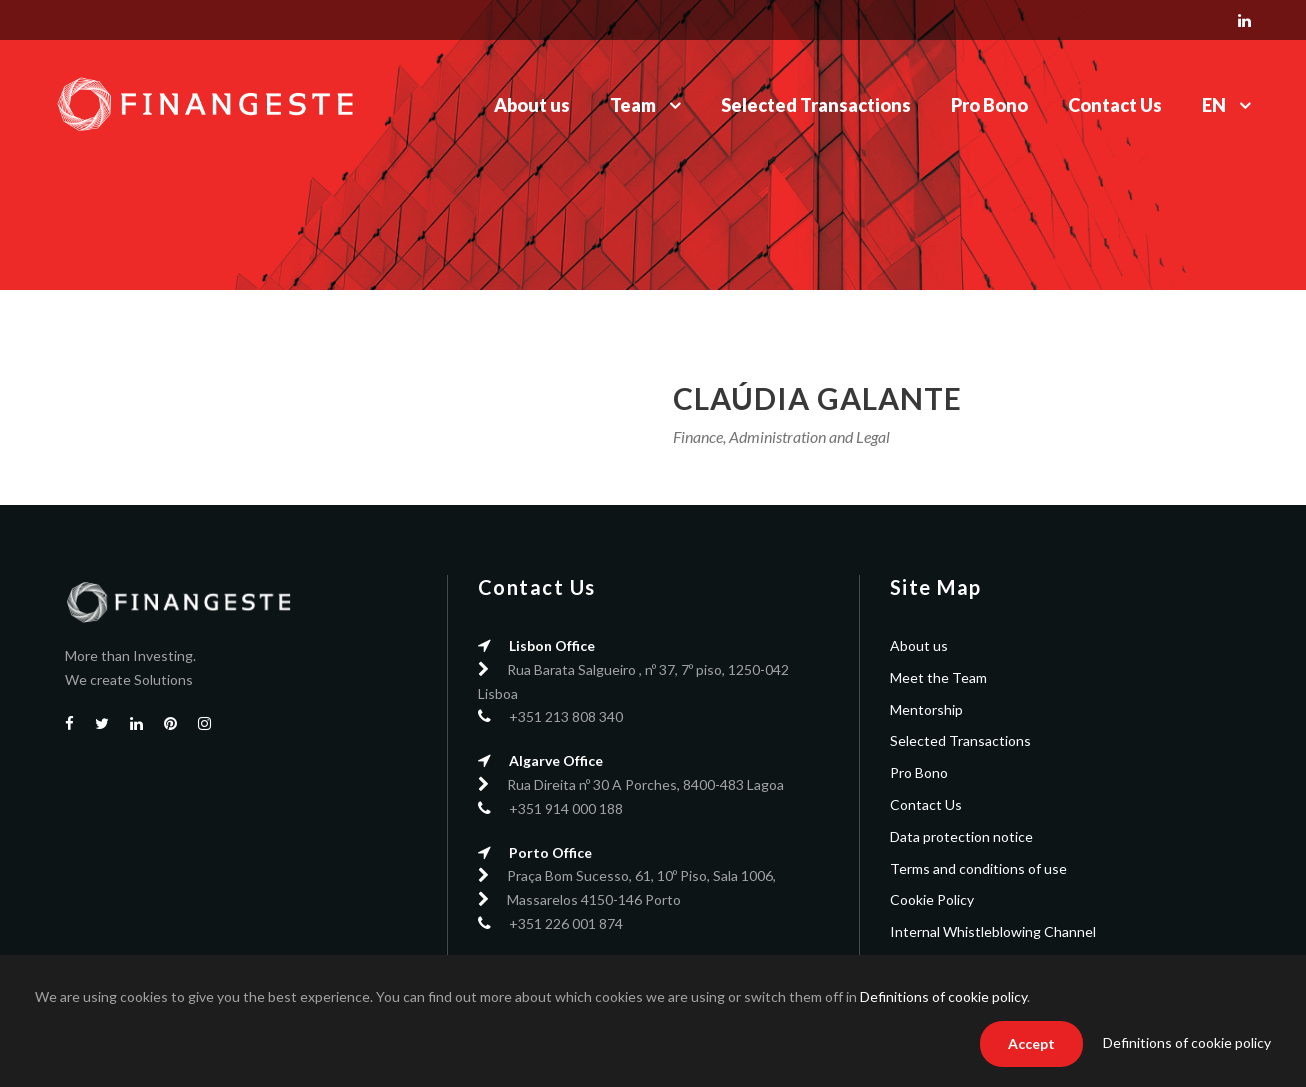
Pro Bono (989, 105)
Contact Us (1115, 105)
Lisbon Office (552, 645)
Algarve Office (556, 760)
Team (633, 105)
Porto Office (550, 852)
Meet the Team (938, 677)
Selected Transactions (816, 105)
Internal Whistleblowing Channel (993, 931)
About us (532, 105)
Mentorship (926, 709)
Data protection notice (961, 836)
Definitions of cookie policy (943, 996)
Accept (1031, 1043)
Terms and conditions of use (978, 868)
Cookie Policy (932, 899)
